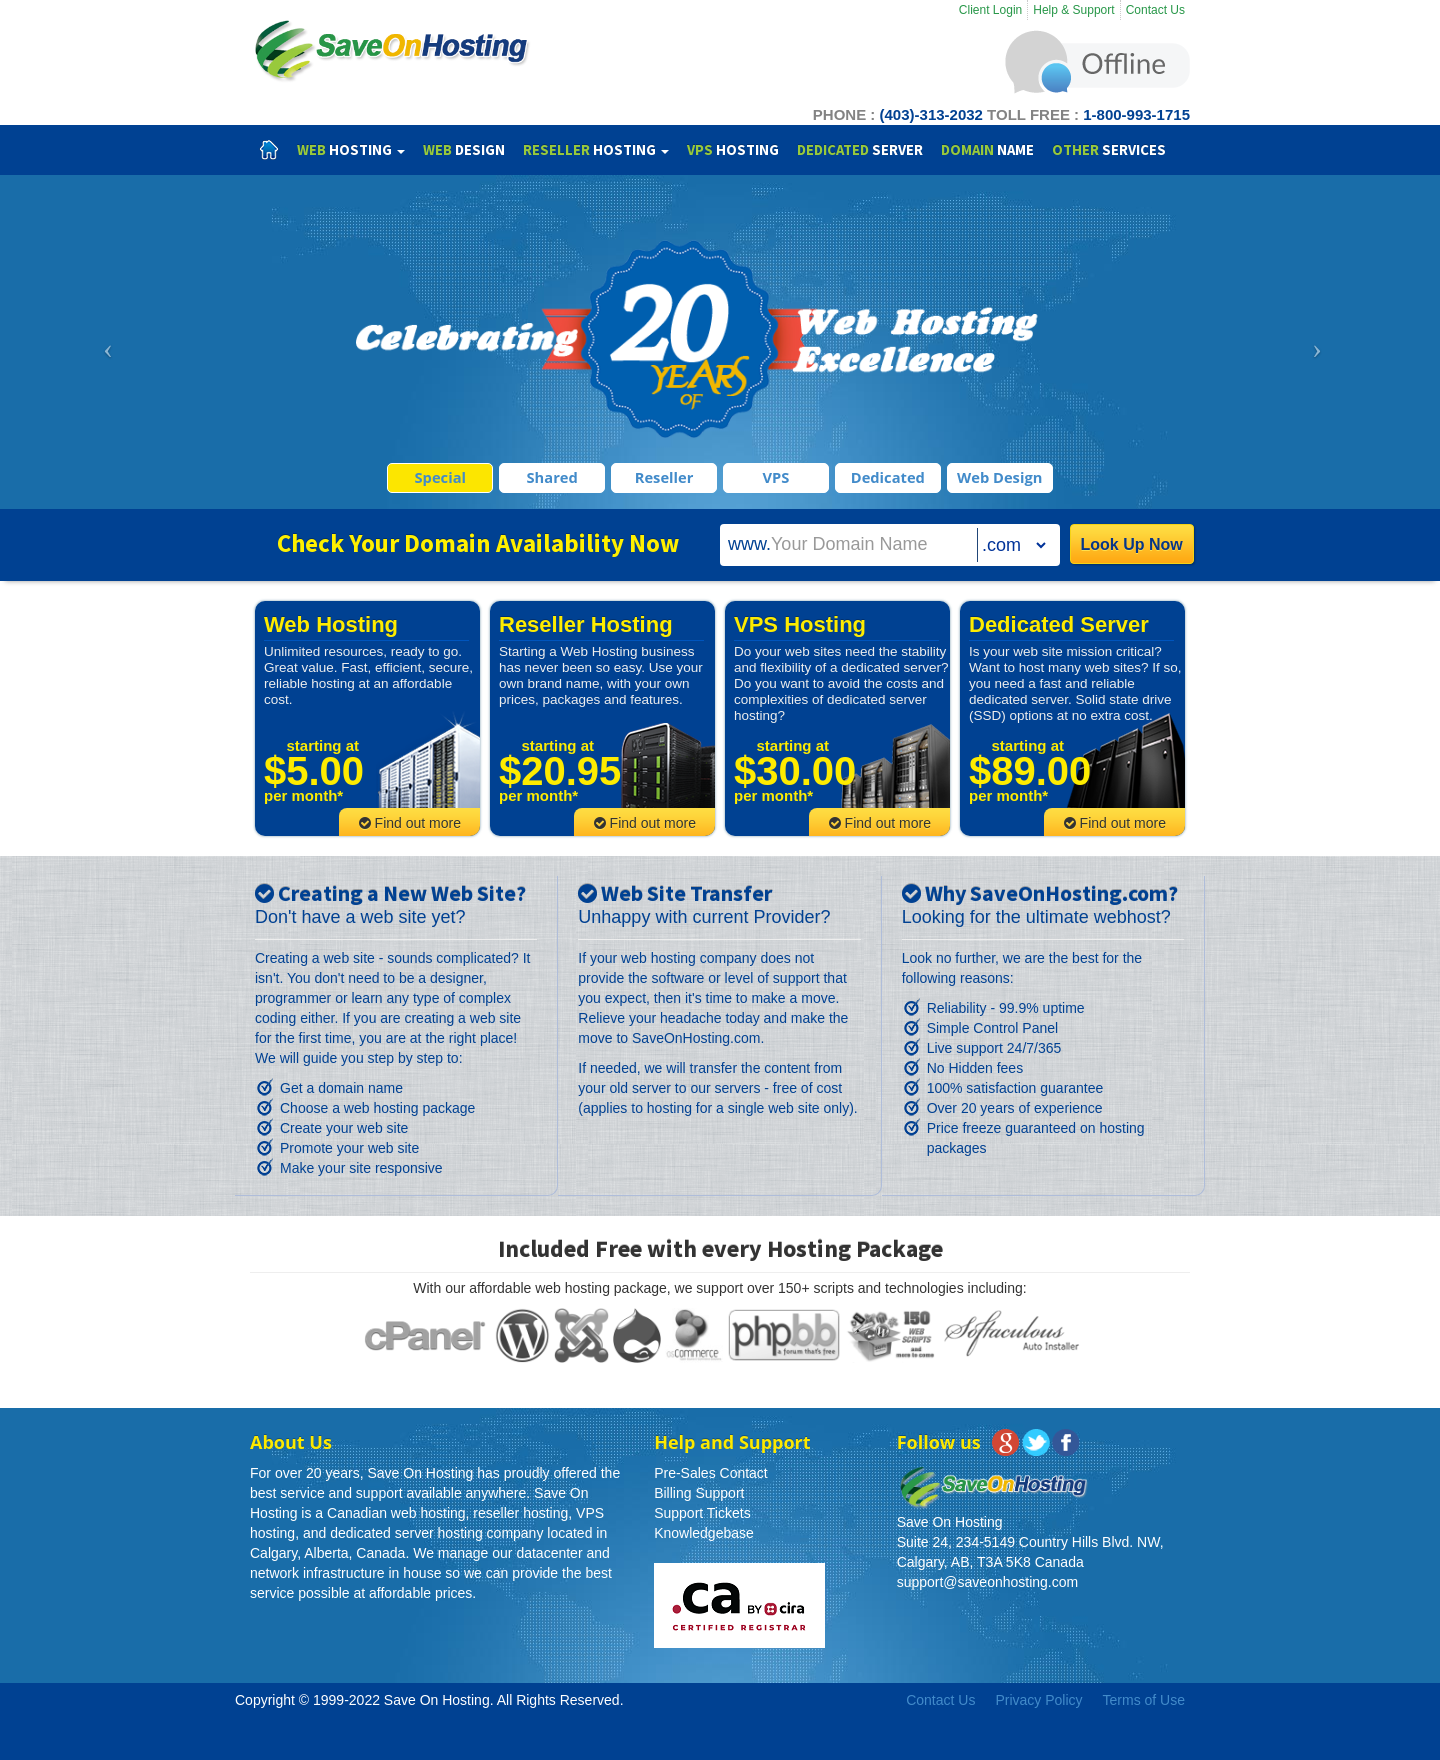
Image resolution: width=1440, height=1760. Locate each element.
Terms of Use (1144, 1700)
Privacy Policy (1038, 1700)
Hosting (351, 150)
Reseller (664, 477)
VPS (776, 477)
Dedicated (888, 477)
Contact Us (1155, 10)
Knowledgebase (704, 1533)
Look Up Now (1132, 544)
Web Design (999, 477)
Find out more (410, 823)
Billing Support (699, 1493)
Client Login (990, 10)
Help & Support (1073, 10)
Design (464, 150)
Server (860, 150)
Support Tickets (702, 1513)
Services (1109, 150)
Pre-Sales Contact (711, 1473)
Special (440, 477)
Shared (552, 477)
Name (987, 150)
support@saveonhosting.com (988, 1582)
